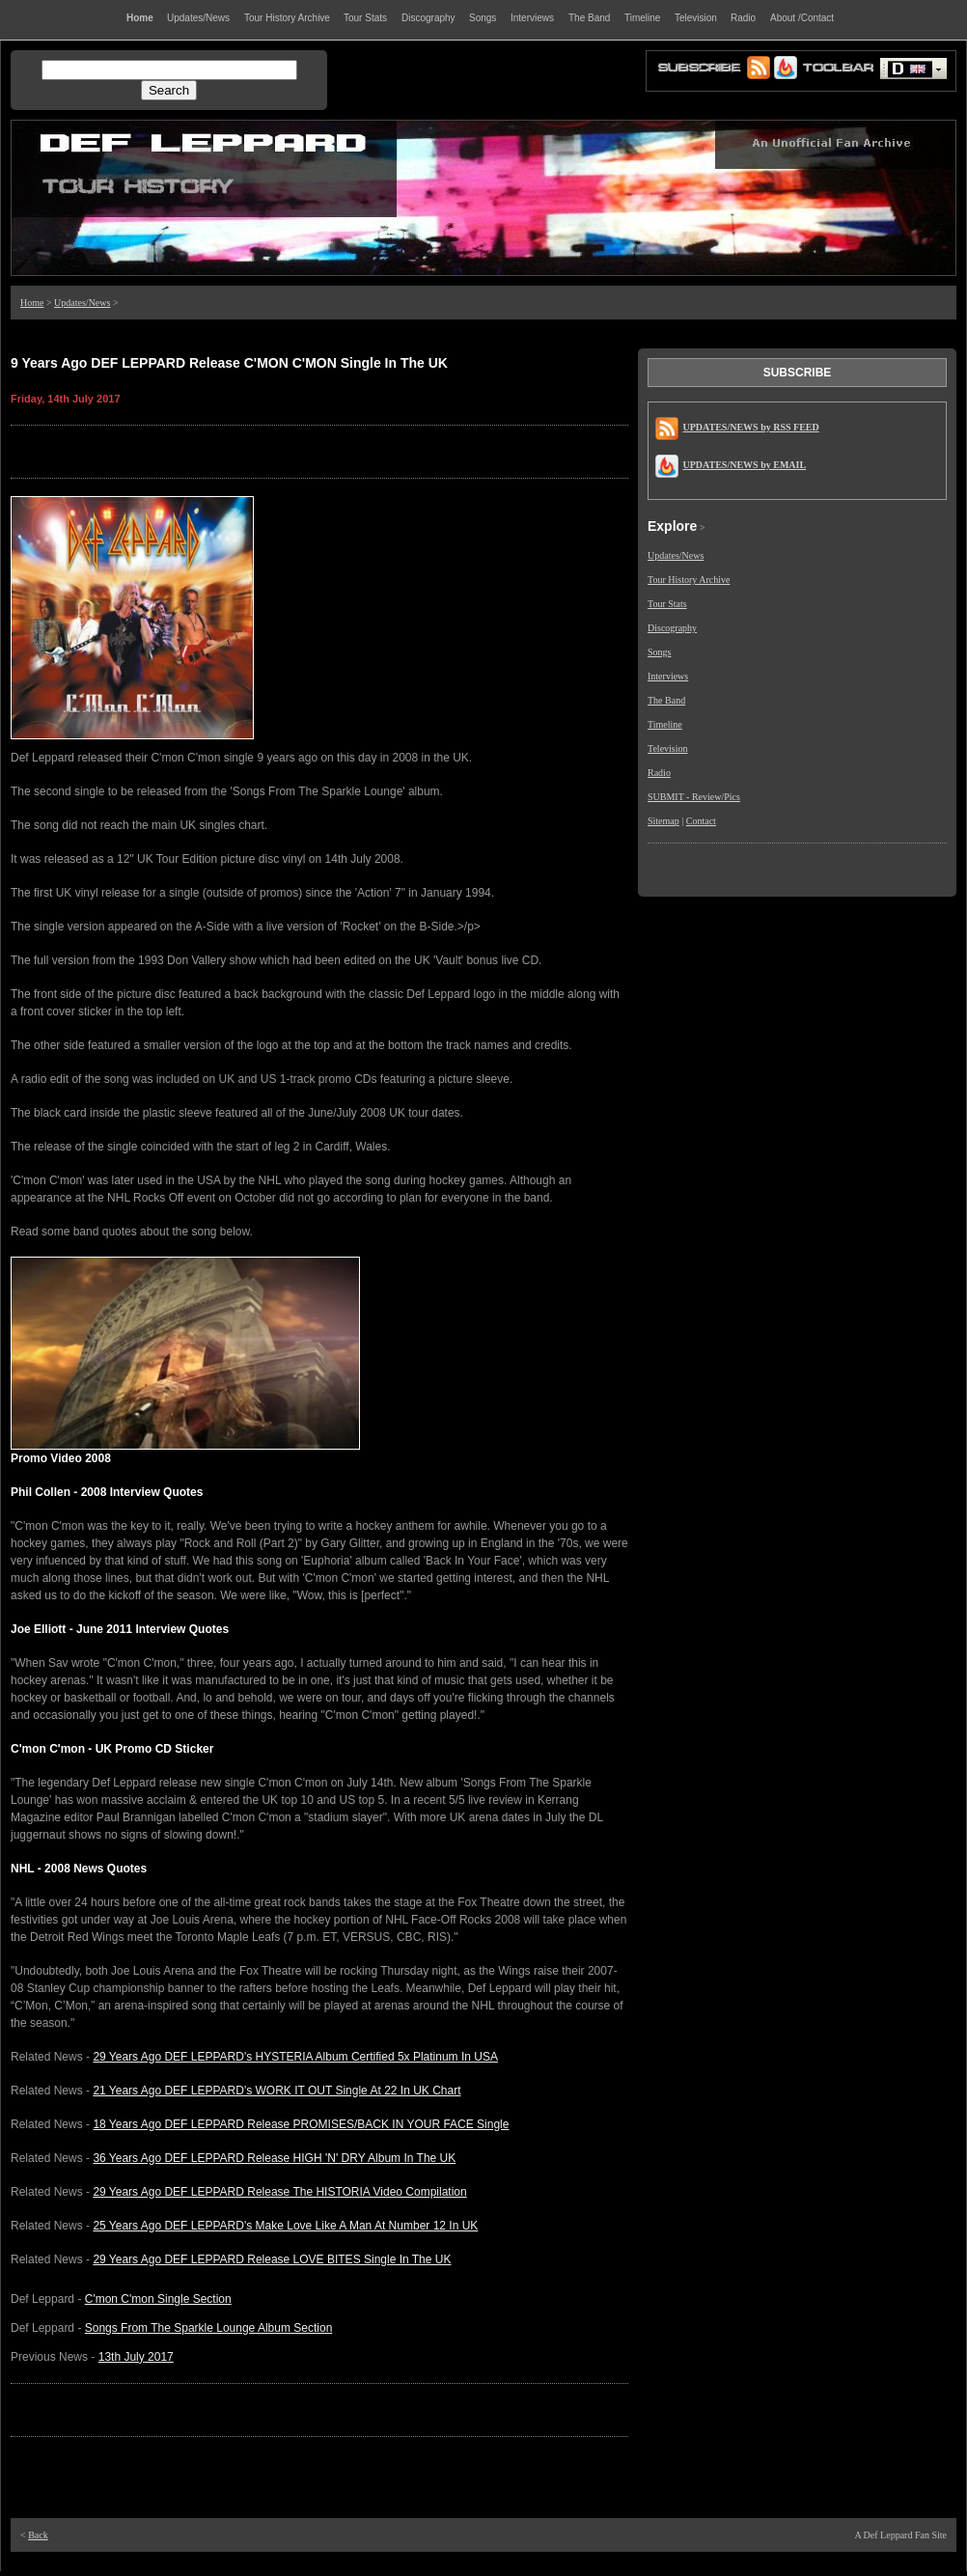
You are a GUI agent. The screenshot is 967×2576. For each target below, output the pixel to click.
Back (38, 2535)
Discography (672, 628)
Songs (659, 652)
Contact (701, 821)
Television (668, 748)
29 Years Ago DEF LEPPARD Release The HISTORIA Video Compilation (279, 2192)
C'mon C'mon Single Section (158, 2299)
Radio (659, 772)
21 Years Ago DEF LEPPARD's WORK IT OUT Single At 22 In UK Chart (276, 2090)
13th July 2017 (136, 2357)
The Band (666, 700)
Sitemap (663, 821)
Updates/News (82, 302)
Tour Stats (667, 603)
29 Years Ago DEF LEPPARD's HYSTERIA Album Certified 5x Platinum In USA (295, 2057)
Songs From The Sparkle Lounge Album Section (209, 2328)
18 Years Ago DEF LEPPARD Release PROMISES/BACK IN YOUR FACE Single (301, 2124)
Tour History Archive (689, 579)
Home (31, 302)
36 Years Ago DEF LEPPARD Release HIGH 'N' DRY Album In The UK (274, 2158)
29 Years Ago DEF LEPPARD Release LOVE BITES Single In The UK (272, 2259)
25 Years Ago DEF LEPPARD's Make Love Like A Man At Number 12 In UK (285, 2225)
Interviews (668, 676)
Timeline (665, 724)
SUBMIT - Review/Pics (694, 796)
